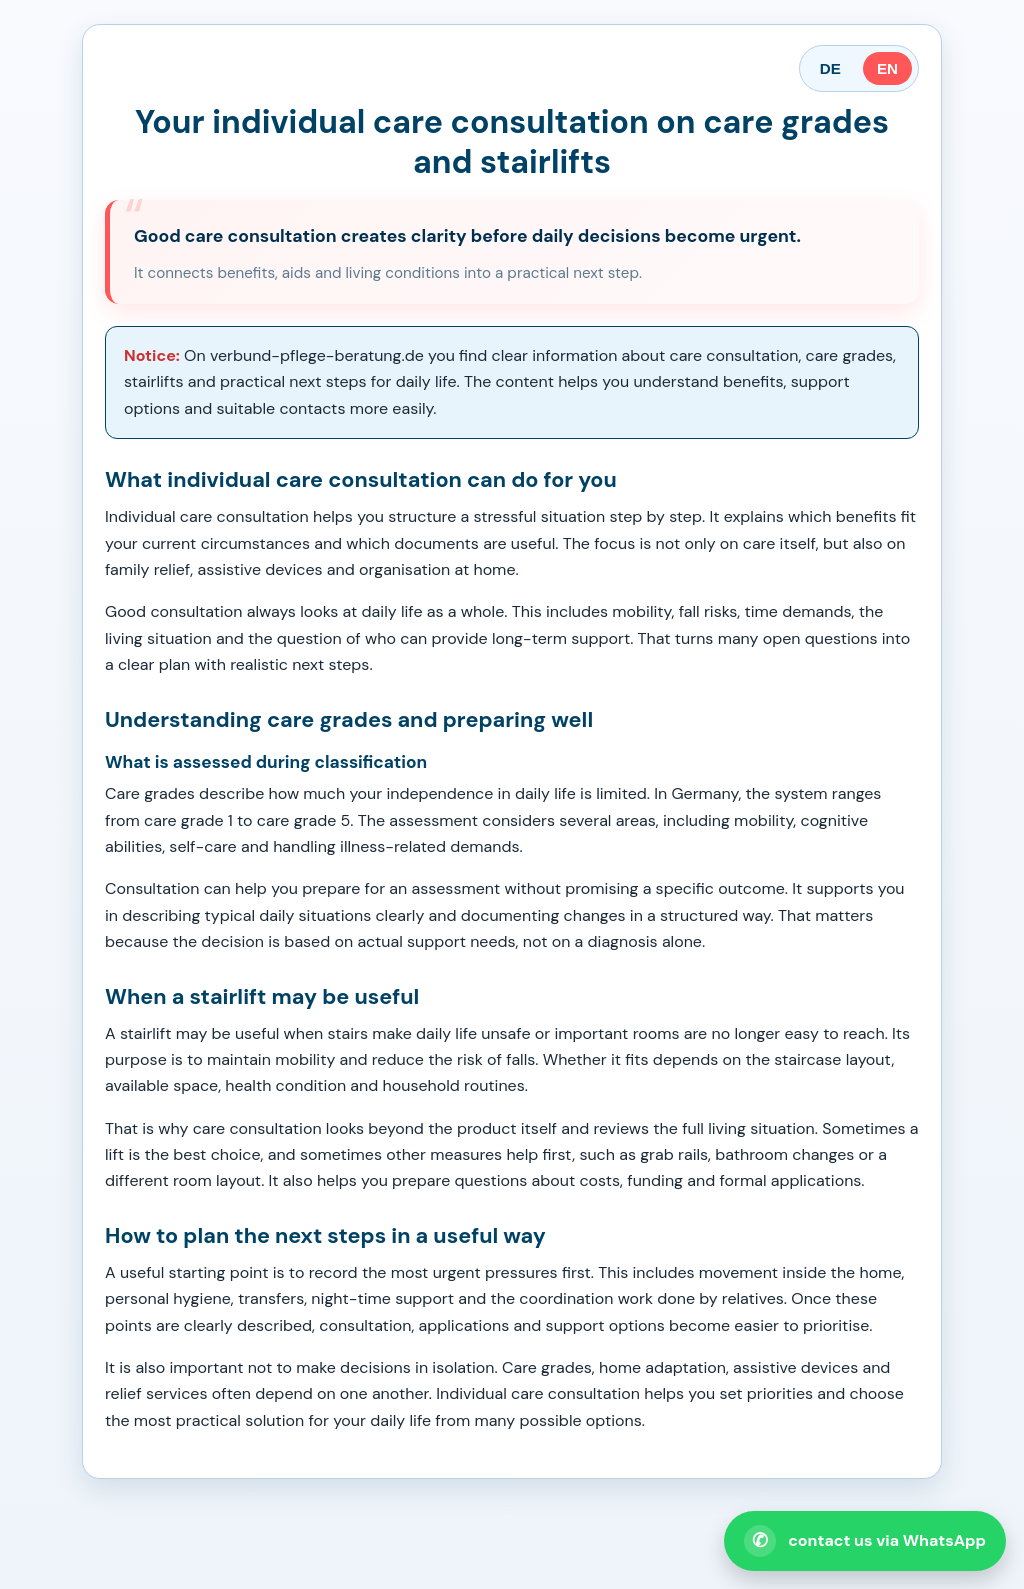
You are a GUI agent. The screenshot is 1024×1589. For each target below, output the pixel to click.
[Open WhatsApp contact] (865, 1541)
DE (830, 68)
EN (887, 68)
